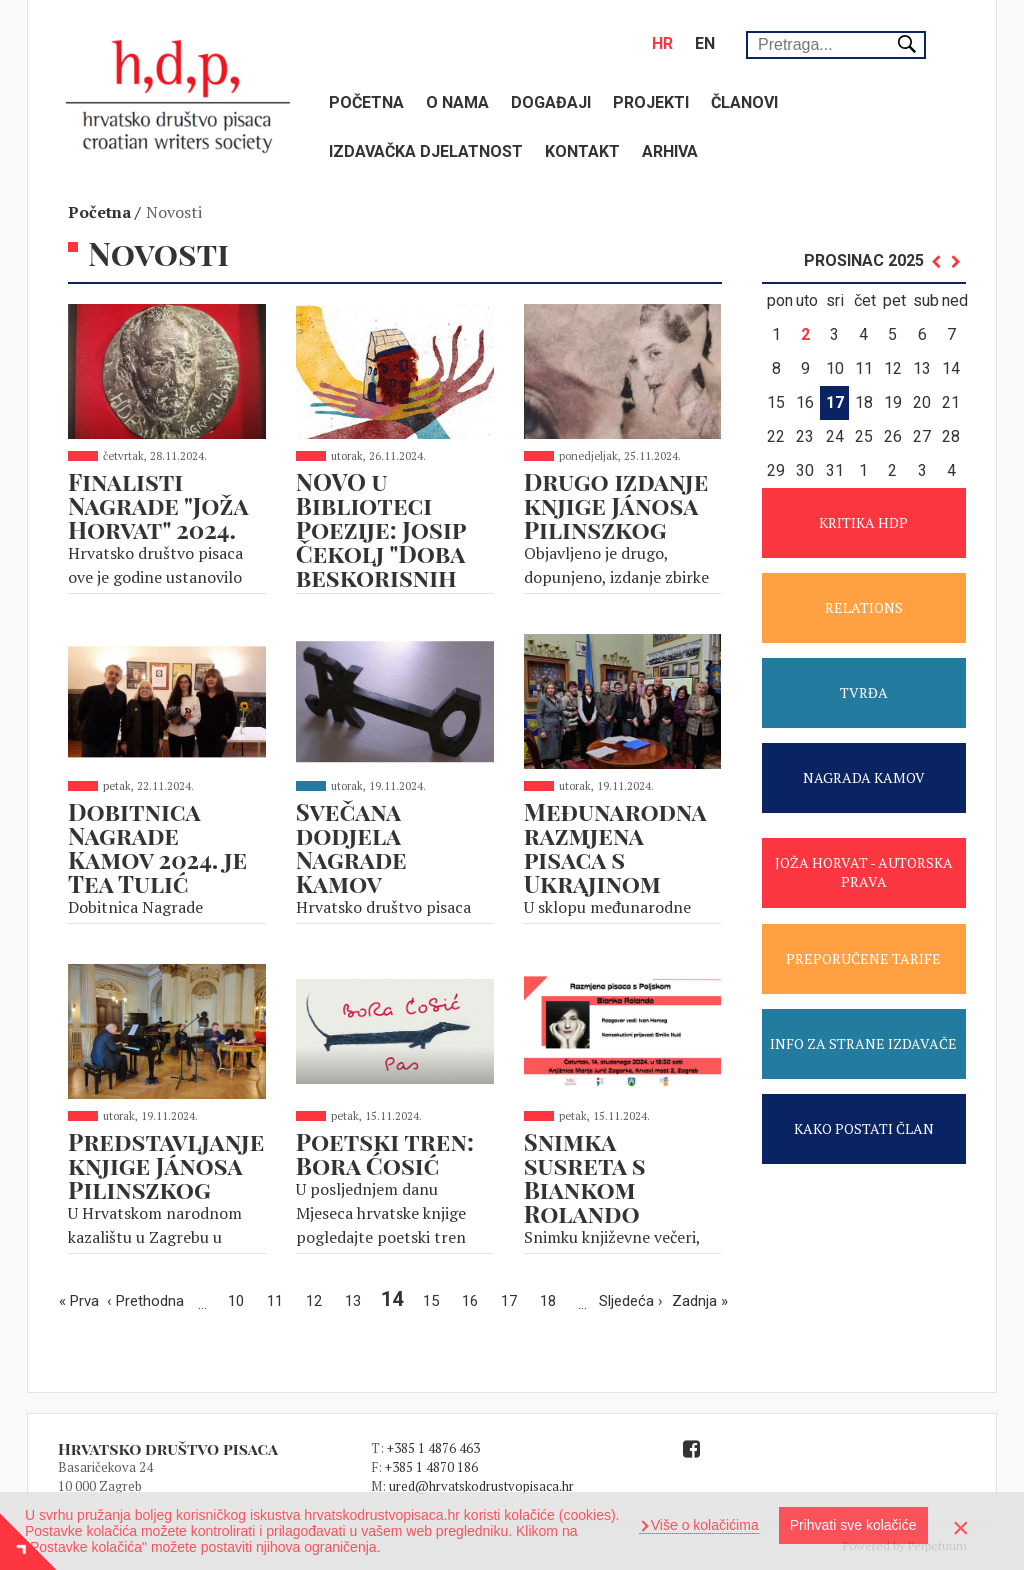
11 (280, 1299)
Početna (366, 102)
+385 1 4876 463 (433, 1448)
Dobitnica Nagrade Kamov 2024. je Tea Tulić (157, 847)
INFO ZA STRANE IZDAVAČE (863, 1043)
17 (514, 1299)
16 (475, 1299)
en (705, 43)
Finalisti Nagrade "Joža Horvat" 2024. (158, 505)
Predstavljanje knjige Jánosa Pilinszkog (166, 1165)
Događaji (551, 102)
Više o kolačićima (703, 1525)
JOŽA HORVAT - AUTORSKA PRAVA (864, 872)
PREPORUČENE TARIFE (863, 958)
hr (662, 43)
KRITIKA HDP (863, 522)
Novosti (174, 212)
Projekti (651, 102)
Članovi (744, 102)
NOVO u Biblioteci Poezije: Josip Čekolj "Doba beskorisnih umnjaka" (381, 541)
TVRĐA (864, 692)
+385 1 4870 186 (431, 1467)
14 (395, 1299)
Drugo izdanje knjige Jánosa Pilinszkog (616, 505)
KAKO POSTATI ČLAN (864, 1128)
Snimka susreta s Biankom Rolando (585, 1177)
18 (553, 1299)
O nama (457, 102)
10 (241, 1299)
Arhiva (670, 151)
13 (358, 1299)
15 (436, 1299)
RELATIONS (864, 607)
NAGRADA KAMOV (864, 777)
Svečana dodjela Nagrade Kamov (351, 847)
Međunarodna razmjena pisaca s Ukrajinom (615, 847)
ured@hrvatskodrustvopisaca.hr (481, 1486)
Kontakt (582, 151)
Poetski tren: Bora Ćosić (385, 1153)
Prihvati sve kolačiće (853, 1525)
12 (319, 1299)
